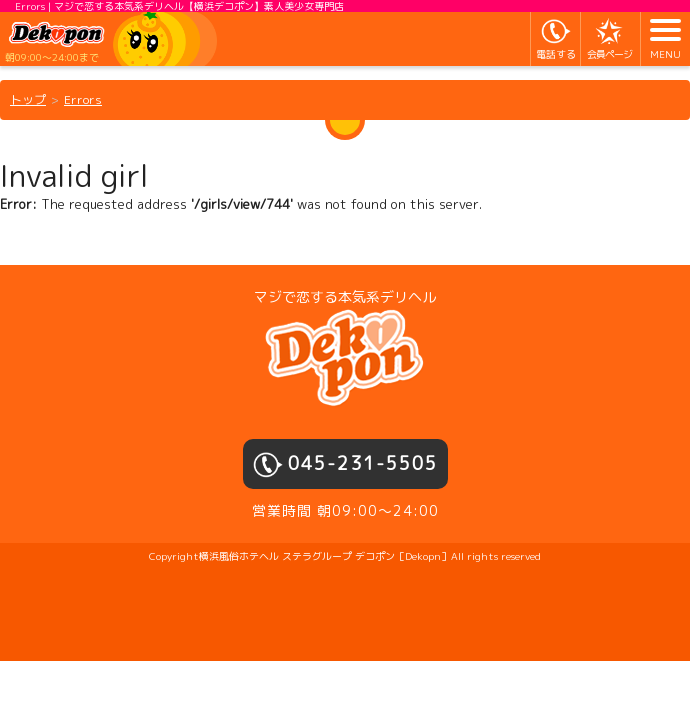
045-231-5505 (363, 463)
